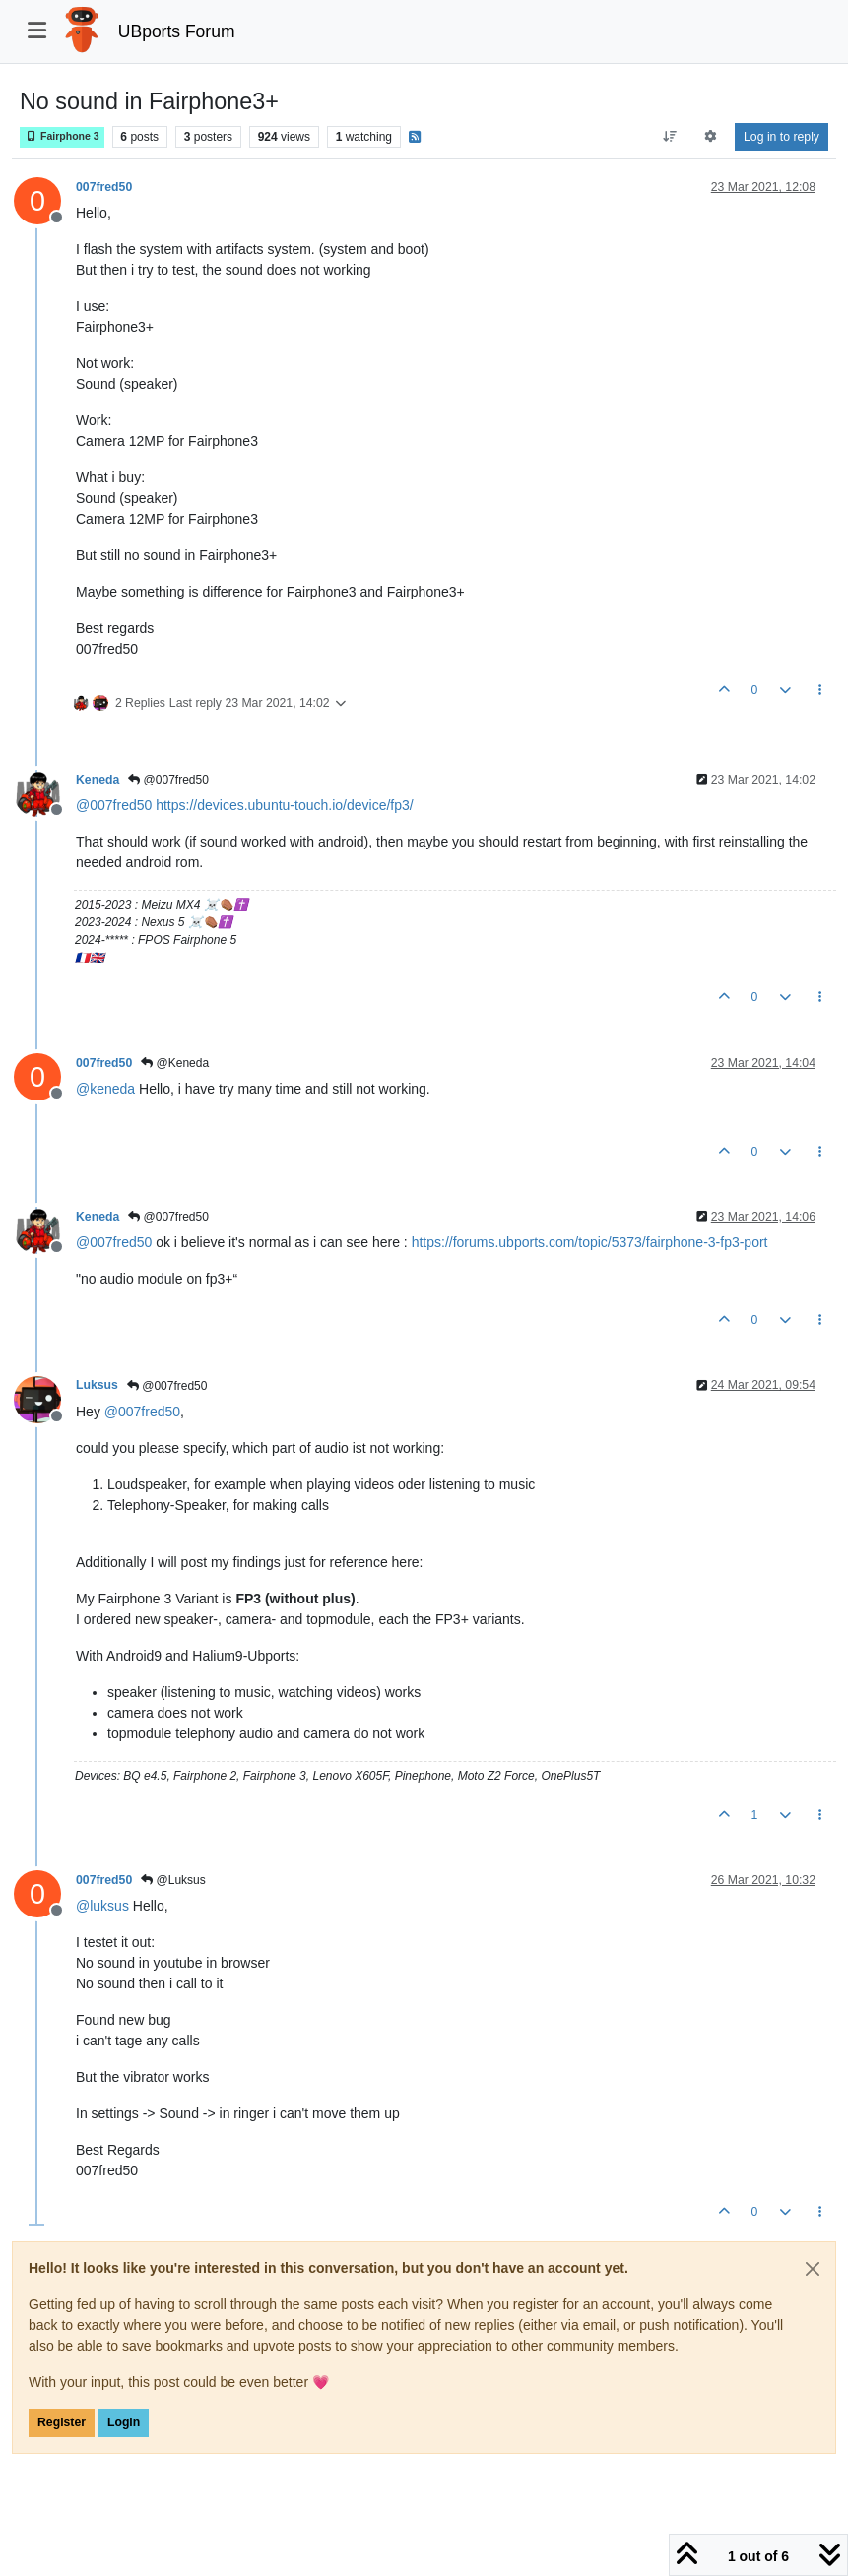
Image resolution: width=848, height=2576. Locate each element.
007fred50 (104, 187)
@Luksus (173, 1880)
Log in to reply (781, 137)
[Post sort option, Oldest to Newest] (669, 137)
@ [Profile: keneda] (105, 1089)
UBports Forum (176, 31)
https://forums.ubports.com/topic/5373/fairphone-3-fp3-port (590, 1242)
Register (61, 2422)
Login (123, 2422)
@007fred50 (168, 779)
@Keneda (175, 1063)
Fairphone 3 (62, 136)
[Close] (812, 2268)
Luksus (97, 1385)
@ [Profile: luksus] (102, 1906)
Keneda (97, 779)
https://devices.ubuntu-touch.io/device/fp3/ (285, 805)
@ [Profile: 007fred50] (114, 805)
